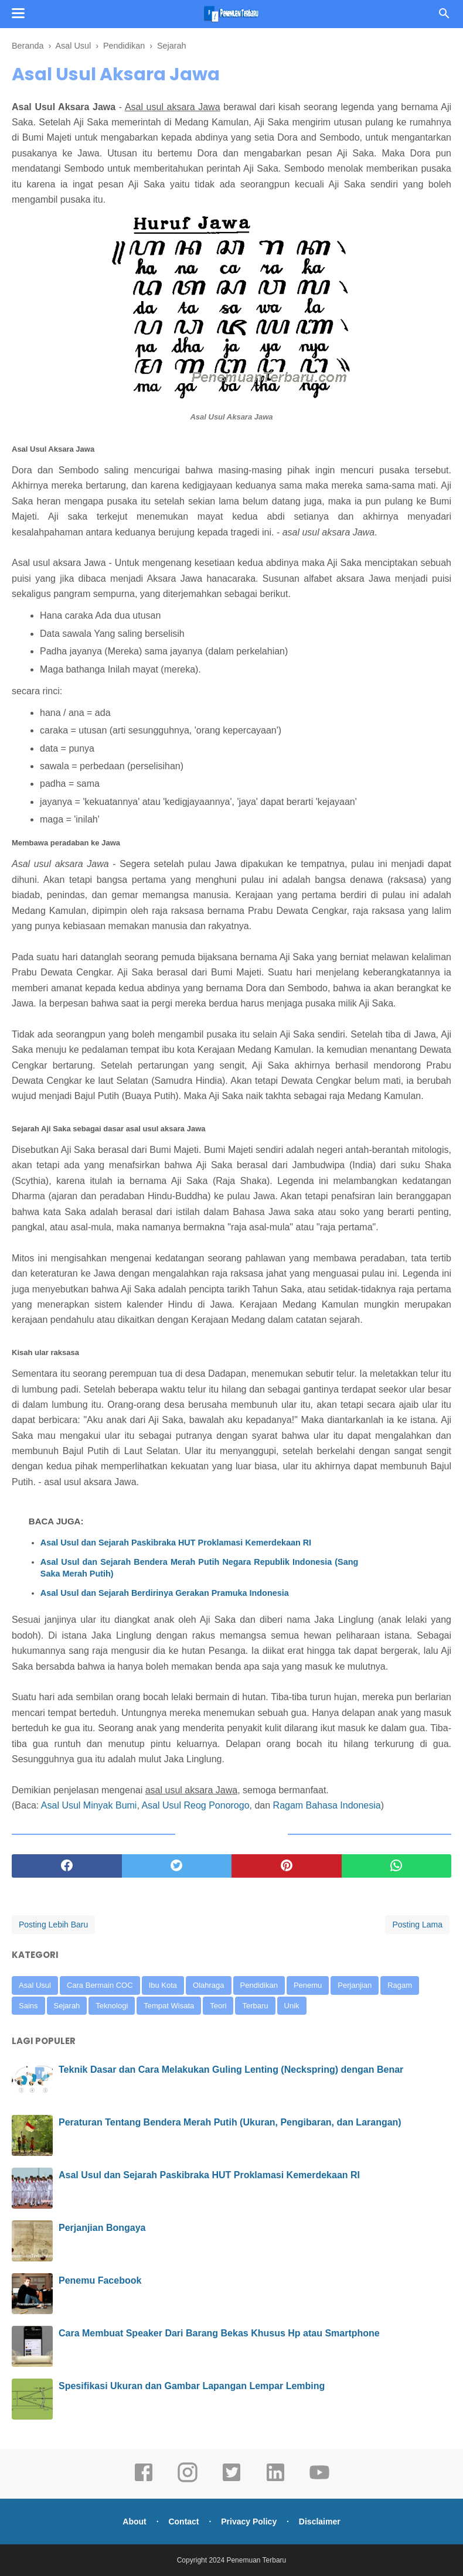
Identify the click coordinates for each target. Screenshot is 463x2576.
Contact (183, 2521)
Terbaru (255, 2005)
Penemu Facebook (100, 2280)
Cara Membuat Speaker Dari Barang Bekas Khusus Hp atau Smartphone (219, 2333)
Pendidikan (259, 1985)
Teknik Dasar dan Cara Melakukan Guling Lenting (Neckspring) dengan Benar (231, 2070)
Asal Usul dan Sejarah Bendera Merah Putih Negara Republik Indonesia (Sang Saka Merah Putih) (199, 1567)
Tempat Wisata (169, 2005)
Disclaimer (320, 2521)
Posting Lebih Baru (53, 1924)
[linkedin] (275, 2480)
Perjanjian (355, 1985)
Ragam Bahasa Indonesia (327, 1805)
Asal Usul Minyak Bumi (89, 1805)
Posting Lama (417, 1924)
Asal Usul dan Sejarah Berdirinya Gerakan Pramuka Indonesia (164, 1593)
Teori (218, 2005)
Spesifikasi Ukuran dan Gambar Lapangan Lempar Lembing (192, 2386)
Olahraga (208, 1985)
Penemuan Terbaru (256, 2560)
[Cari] (444, 17)
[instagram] (187, 2480)
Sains (28, 2005)
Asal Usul (35, 1985)
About (134, 2521)
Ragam (399, 1985)
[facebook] (67, 1866)
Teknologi (112, 2005)
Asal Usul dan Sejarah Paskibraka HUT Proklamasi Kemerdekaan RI (175, 1542)
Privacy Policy (249, 2521)
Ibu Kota (163, 1985)
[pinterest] (287, 1866)
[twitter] (177, 1866)
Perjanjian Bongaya (102, 2228)
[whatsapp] (397, 1866)
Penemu (308, 1985)
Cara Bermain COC (100, 1985)
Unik (291, 2005)
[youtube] (319, 2480)
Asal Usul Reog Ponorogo (195, 1805)
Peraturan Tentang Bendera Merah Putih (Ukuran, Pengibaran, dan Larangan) (230, 2122)
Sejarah (67, 2005)
